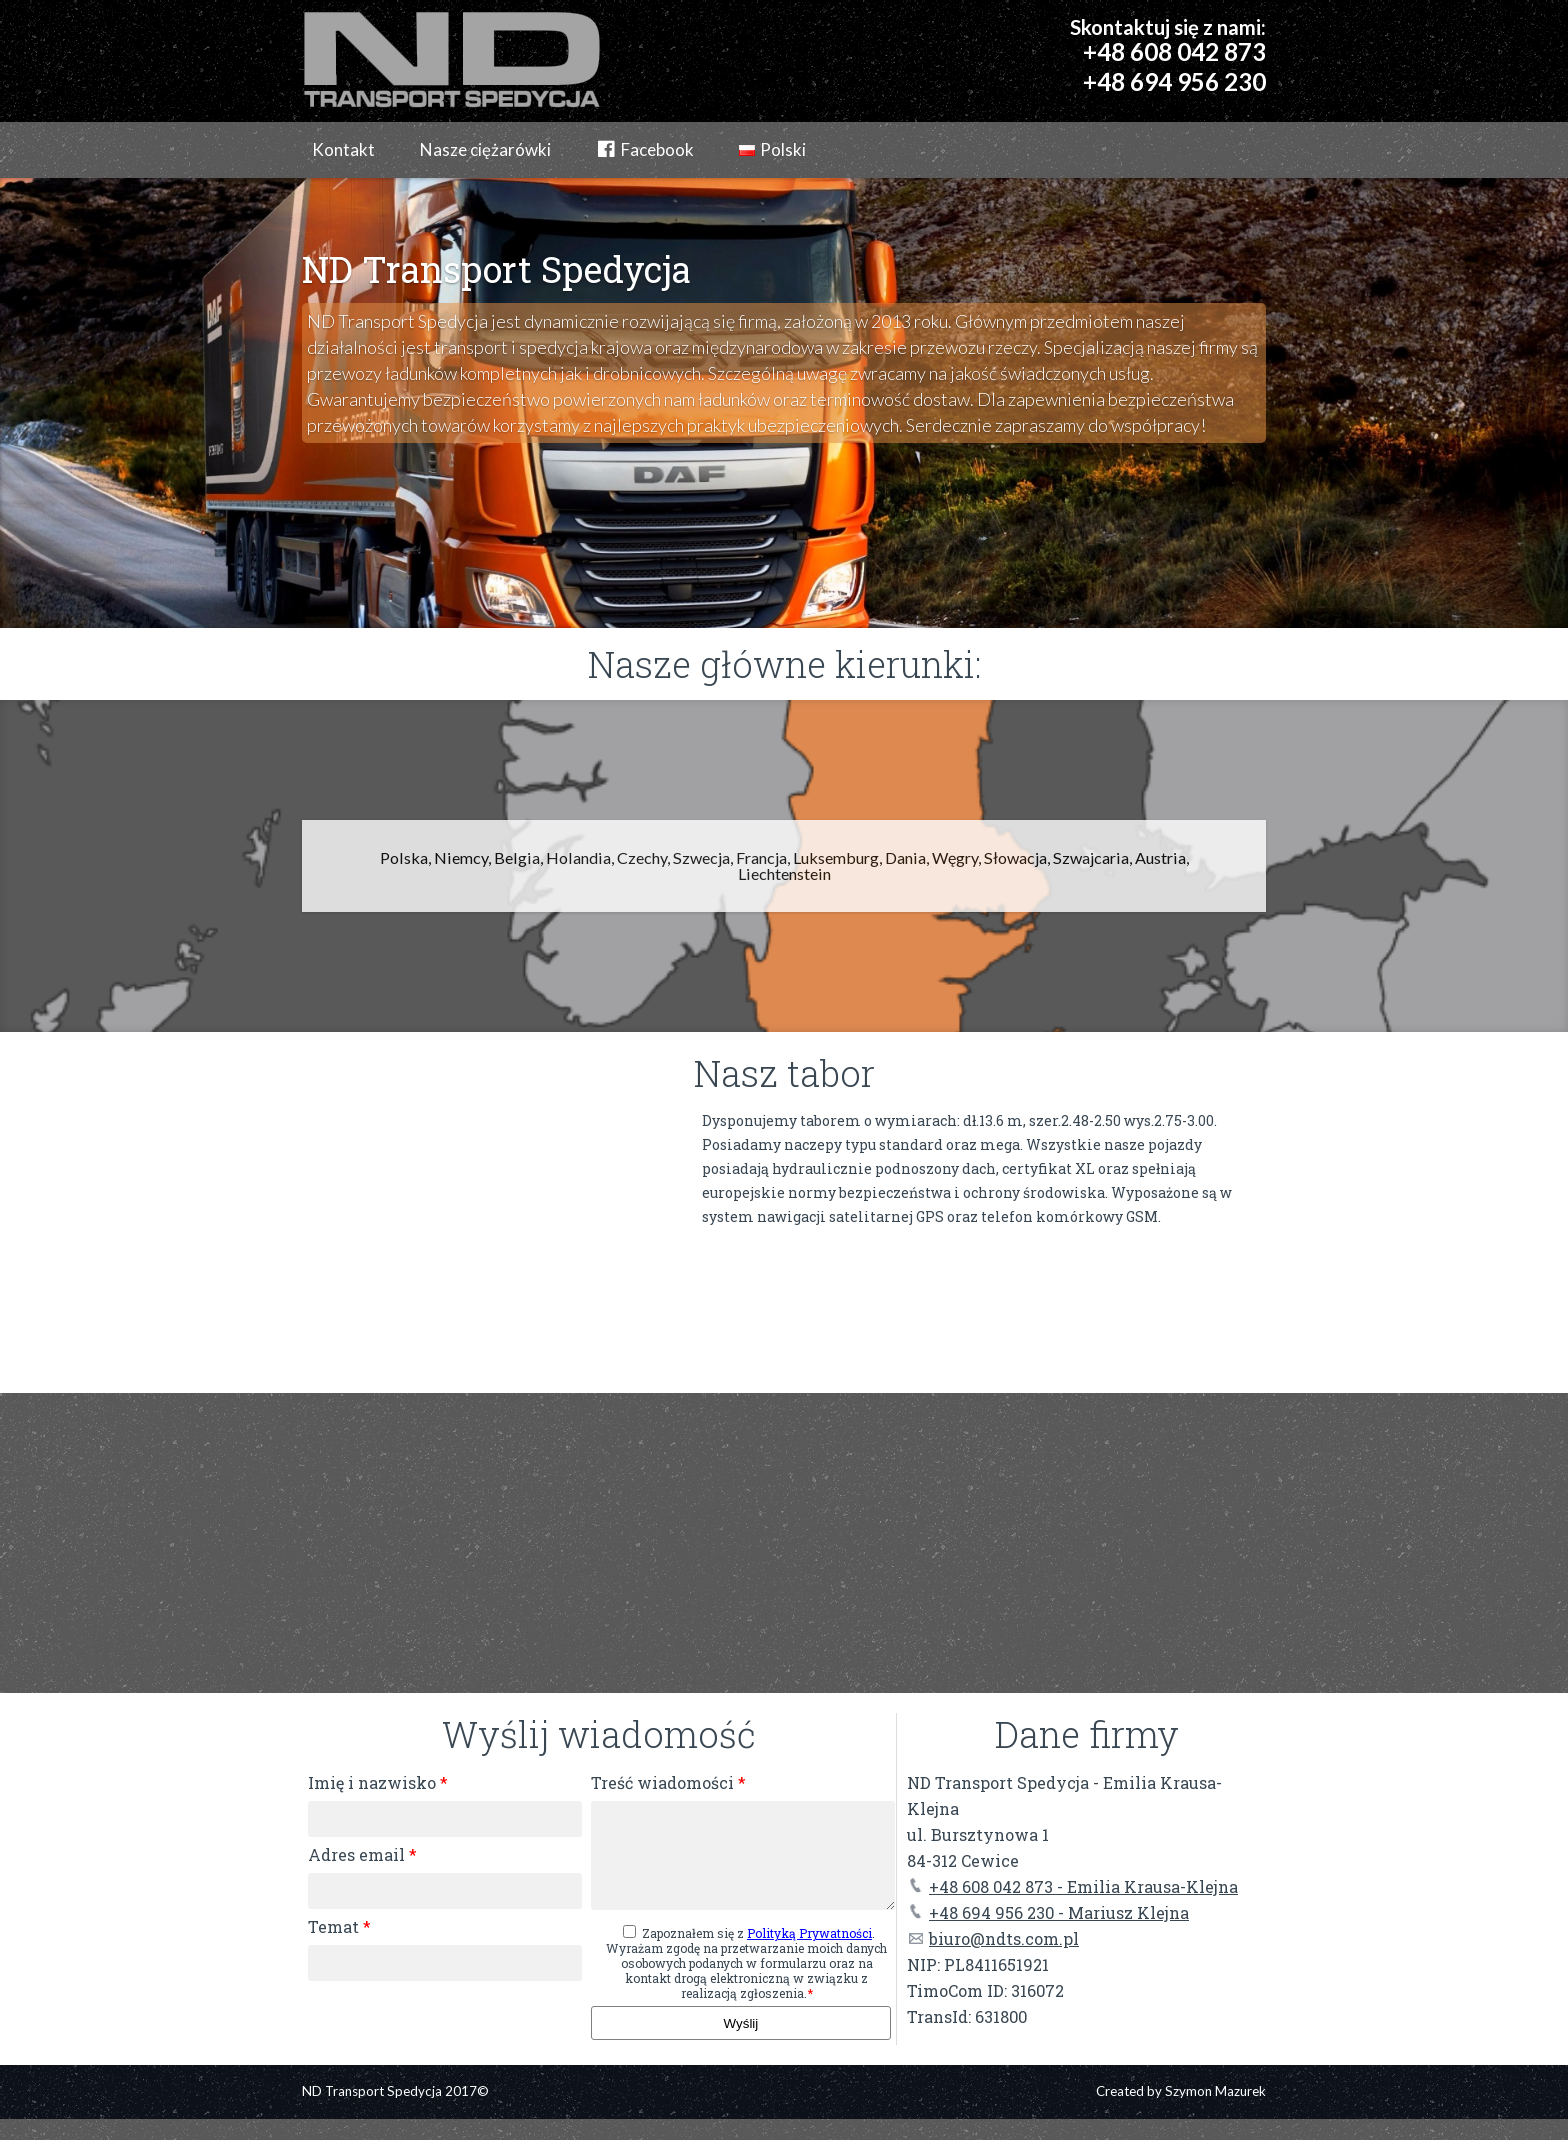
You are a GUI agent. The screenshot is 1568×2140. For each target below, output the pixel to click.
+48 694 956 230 (1174, 81)
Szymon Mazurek (1215, 2112)
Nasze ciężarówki (485, 149)
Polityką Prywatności (809, 1954)
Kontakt (343, 149)
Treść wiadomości (668, 1782)
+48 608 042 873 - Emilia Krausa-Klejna (1072, 1886)
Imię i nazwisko (378, 1782)
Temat (339, 1926)
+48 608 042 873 (1174, 51)
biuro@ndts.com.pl (993, 1938)
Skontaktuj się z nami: (1168, 27)
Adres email (362, 1854)
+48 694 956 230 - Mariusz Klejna (1048, 1912)
